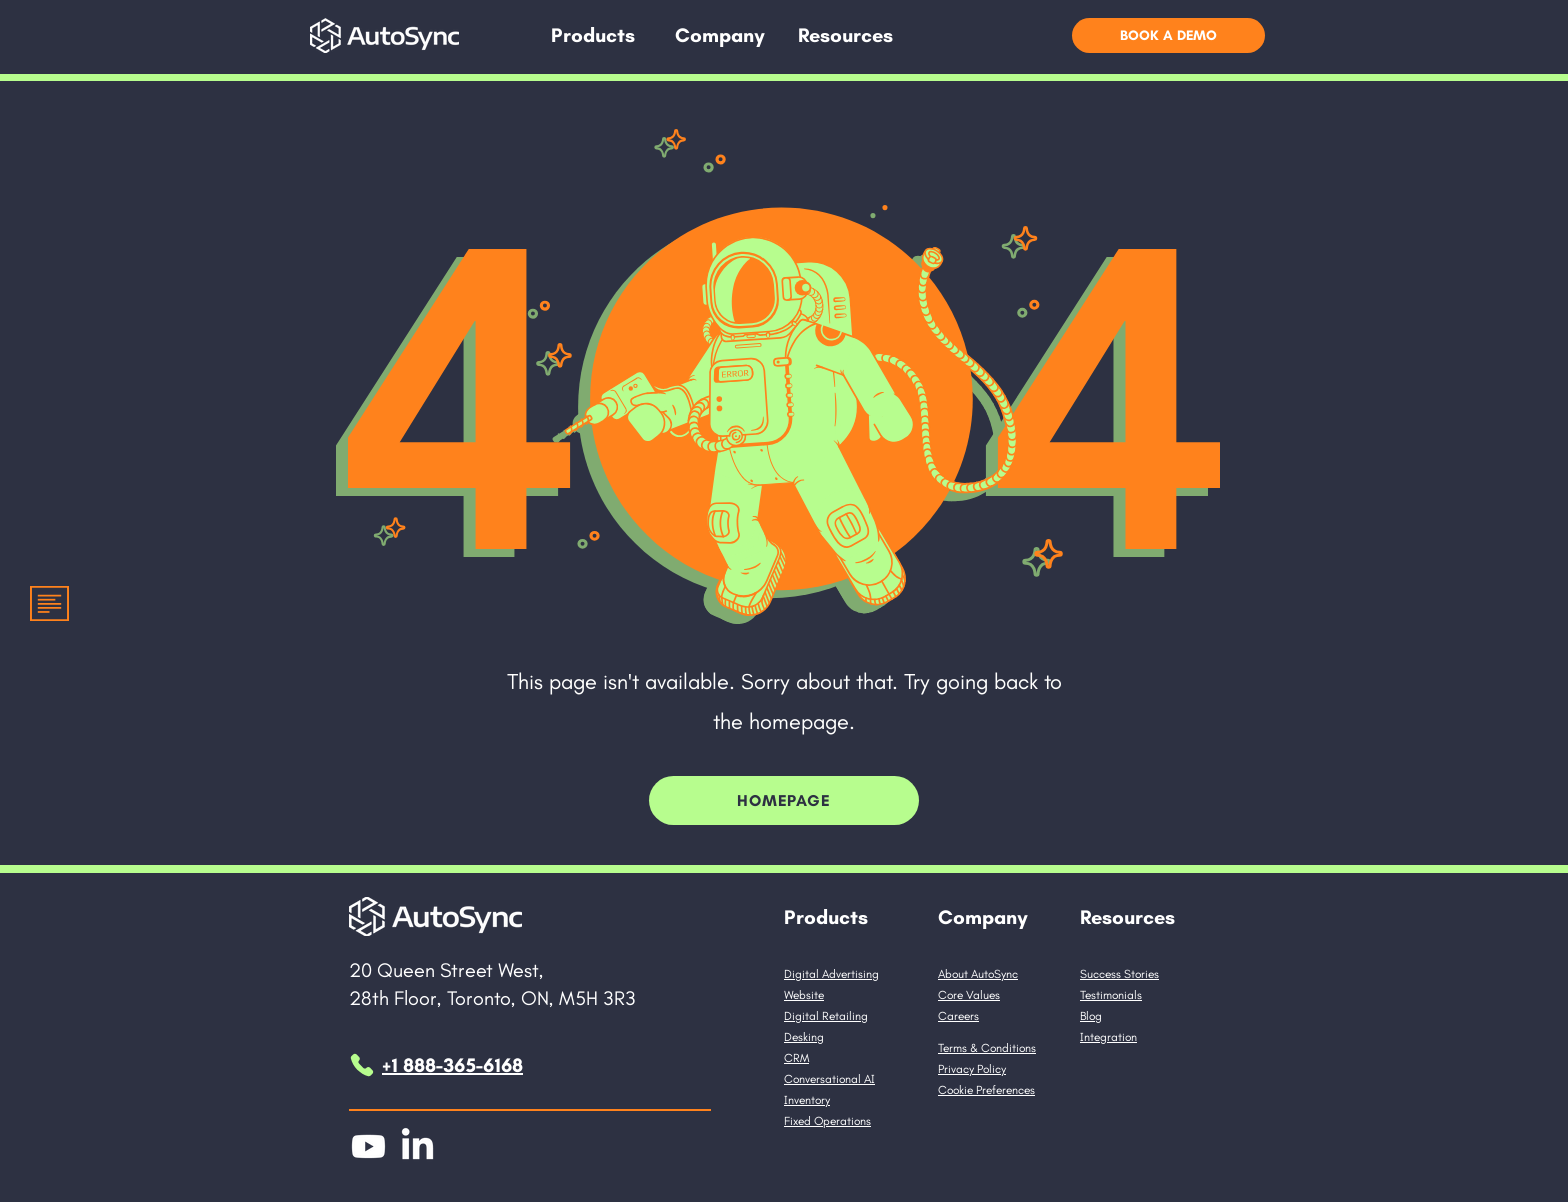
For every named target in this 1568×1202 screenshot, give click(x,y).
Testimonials (1111, 995)
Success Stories (1119, 974)
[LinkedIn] (417, 1146)
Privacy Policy (972, 1069)
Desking (804, 1037)
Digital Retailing (826, 1016)
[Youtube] (368, 1146)
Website (804, 995)
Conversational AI (829, 1079)
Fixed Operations (827, 1121)
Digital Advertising (831, 974)
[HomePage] (784, 800)
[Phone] (362, 1065)
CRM (796, 1058)
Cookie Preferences (986, 1090)
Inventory (807, 1100)
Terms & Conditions (987, 1048)
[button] (593, 35)
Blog (1091, 1016)
